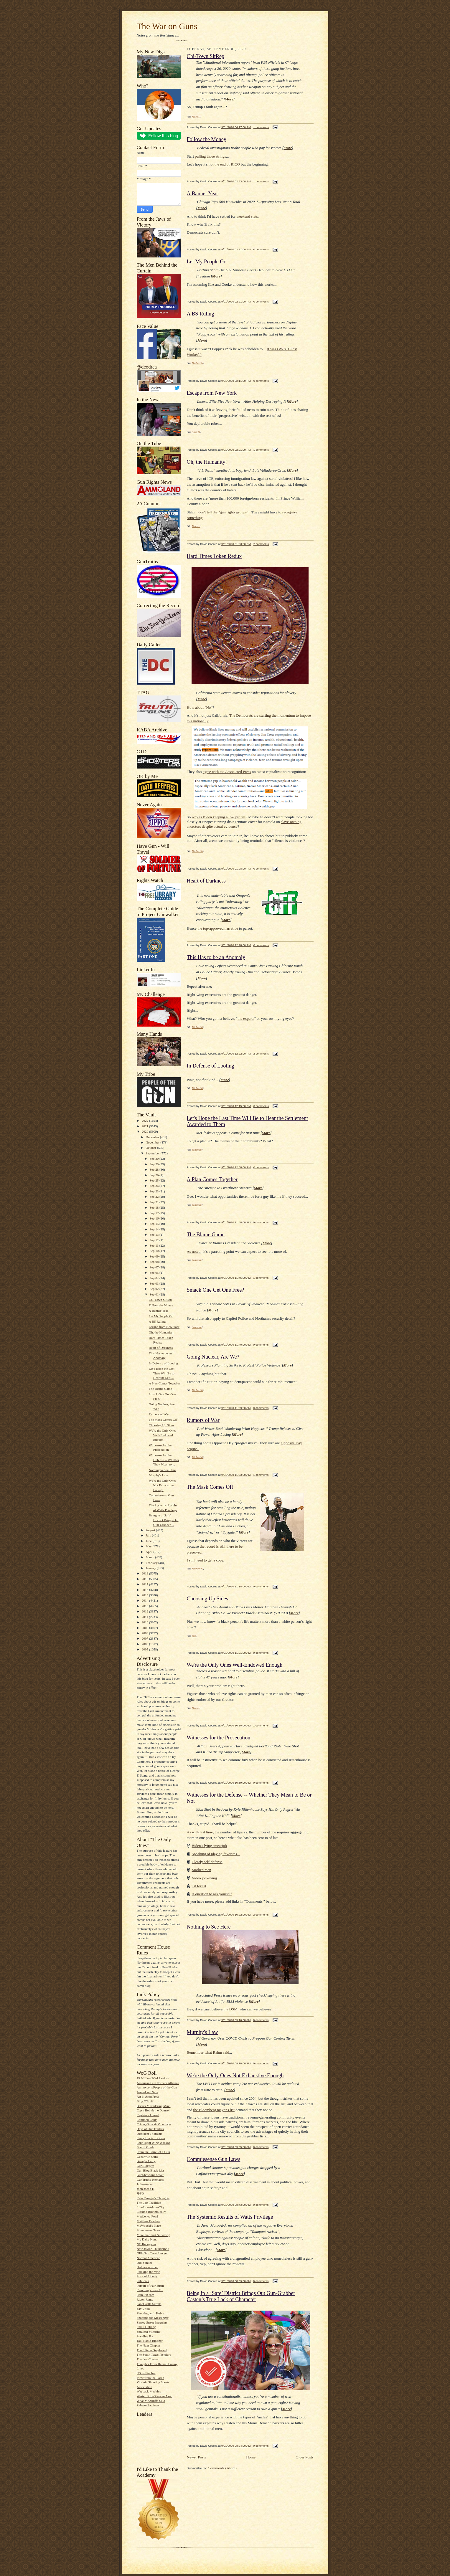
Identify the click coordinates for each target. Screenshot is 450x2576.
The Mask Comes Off (163, 1419)
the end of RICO (227, 164)
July (149, 1535)
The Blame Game (160, 1388)
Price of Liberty (147, 2276)
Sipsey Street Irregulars (152, 2322)
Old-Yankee (144, 2262)
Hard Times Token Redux (214, 556)
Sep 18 (155, 1207)
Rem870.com (145, 2294)
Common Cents (147, 2119)
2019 (145, 1573)
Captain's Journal (148, 2115)
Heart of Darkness (161, 1347)
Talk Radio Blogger (150, 2340)
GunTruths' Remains (150, 2179)
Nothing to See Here (162, 1470)
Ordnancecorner (147, 2267)
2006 (145, 1644)
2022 (145, 1120)
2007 (145, 1638)
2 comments (261, 544)
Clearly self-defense (207, 1862)
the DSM (230, 2009)
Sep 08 (155, 1261)
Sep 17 (155, 1213)
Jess (194, 1635)
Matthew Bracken (148, 2221)
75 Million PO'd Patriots (153, 2078)
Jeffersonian (145, 2184)
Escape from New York (164, 1327)
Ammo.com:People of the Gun (157, 2087)
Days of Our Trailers (150, 2129)
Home (251, 2457)
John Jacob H (145, 2188)
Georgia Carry (146, 2161)
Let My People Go (161, 1316)
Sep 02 (155, 1289)
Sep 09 (155, 1256)
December (153, 1137)
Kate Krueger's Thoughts (153, 2198)
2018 (145, 1579)
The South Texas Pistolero (154, 2354)
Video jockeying (204, 1878)
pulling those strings (210, 156)
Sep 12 (155, 1240)
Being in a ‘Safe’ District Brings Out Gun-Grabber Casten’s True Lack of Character (241, 2296)
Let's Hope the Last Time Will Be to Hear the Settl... (161, 1373)
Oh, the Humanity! (161, 1332)
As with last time (200, 1832)
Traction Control (148, 2359)
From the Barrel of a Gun (153, 2152)
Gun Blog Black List (150, 2170)
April (149, 1552)
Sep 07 (155, 1267)
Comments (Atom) (222, 2468)
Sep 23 (155, 1191)
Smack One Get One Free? (215, 1290)
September (153, 1153)
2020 (145, 1131)
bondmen (197, 1149)
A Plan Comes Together (164, 1383)
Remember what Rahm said (208, 2052)
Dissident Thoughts (149, 2133)
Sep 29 (155, 1164)
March (150, 1557)
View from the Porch (150, 2378)
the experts (246, 1018)
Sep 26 (155, 1175)
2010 (145, 1622)
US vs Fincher (146, 2373)
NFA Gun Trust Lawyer (152, 2253)
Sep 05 (155, 1272)
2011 (145, 1617)
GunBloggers (145, 2165)
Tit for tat (199, 1886)
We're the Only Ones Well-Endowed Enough (162, 1435)
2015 (145, 1595)
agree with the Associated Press (227, 771)
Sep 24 (155, 1185)
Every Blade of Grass (151, 2138)
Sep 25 (155, 1180)
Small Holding (146, 2327)
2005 (145, 1649)
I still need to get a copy (205, 1560)
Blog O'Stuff (145, 2101)
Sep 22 (155, 1196)
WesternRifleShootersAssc (154, 2396)
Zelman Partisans (148, 2405)
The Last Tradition (149, 2202)
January (151, 1568)
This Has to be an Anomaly (216, 957)
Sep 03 (155, 1283)
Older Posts (304, 2457)
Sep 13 (155, 1234)
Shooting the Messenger (153, 2317)
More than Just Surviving (153, 2235)
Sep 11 (154, 1245)
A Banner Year (158, 1310)
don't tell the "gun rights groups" (223, 512)
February (152, 1562)
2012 (145, 1611)
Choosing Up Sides (161, 1425)
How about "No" (199, 707)
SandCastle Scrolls (149, 2304)
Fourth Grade (145, 2147)
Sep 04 (155, 1278)
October (151, 1147)
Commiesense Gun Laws (213, 2159)
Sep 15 (155, 1223)
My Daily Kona (147, 2239)
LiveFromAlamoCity (150, 2207)
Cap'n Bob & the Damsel (153, 2110)
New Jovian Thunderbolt (153, 2249)
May (149, 1546)
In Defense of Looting (163, 1363)
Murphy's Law (158, 1475)
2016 (145, 1590)
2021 (145, 1126)
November (153, 1142)
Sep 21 (155, 1202)
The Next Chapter (148, 2345)
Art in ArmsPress (148, 2096)
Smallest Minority (149, 2331)
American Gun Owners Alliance (158, 2083)
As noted (194, 1251)
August (151, 1530)
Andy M (196, 431)
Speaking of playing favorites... (216, 1854)
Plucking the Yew (148, 2271)
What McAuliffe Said (151, 2400)
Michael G (197, 362)
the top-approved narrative (217, 928)
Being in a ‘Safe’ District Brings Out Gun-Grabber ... (164, 1519)
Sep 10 (155, 1251)
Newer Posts (196, 2457)
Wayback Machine (149, 2391)
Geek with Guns (147, 2156)
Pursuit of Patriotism (150, 2285)
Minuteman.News (148, 2230)
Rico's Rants (145, 2299)
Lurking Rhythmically (151, 2211)
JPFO (140, 2193)
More (229, 99)
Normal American (148, 2258)
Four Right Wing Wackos (153, 2142)
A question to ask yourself (212, 1894)
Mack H (196, 116)
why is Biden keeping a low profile (218, 817)
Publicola (143, 2281)
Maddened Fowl (147, 2216)
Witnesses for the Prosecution (218, 1738)
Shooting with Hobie (150, 2313)
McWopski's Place (149, 2225)
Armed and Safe (147, 2092)
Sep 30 (155, 1158)
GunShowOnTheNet (150, 2175)
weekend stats (247, 216)
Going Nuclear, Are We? (213, 1357)
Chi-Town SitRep (160, 1299)
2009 (145, 1628)
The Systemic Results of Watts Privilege (230, 2217)
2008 (145, 1633)
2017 (145, 1584)
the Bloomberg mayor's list (214, 2110)
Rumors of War (159, 1414)
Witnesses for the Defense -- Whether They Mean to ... (164, 1459)
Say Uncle (143, 2308)
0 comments (261, 249)
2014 (145, 1600)
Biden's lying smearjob (209, 1845)
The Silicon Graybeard (152, 2350)
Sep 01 (155, 1294)
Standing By (145, 2336)
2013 (145, 1606)
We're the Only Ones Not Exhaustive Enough (162, 1485)
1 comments (261, 127)
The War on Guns (167, 26)
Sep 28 (155, 1169)
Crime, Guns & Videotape (154, 2124)
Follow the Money (161, 1305)
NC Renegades (146, 2244)
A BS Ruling (157, 1321)
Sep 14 (155, 1229)
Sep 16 (155, 1218)
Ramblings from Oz (150, 2290)
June (149, 1541)
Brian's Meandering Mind (154, 2106)
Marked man (201, 1870)
